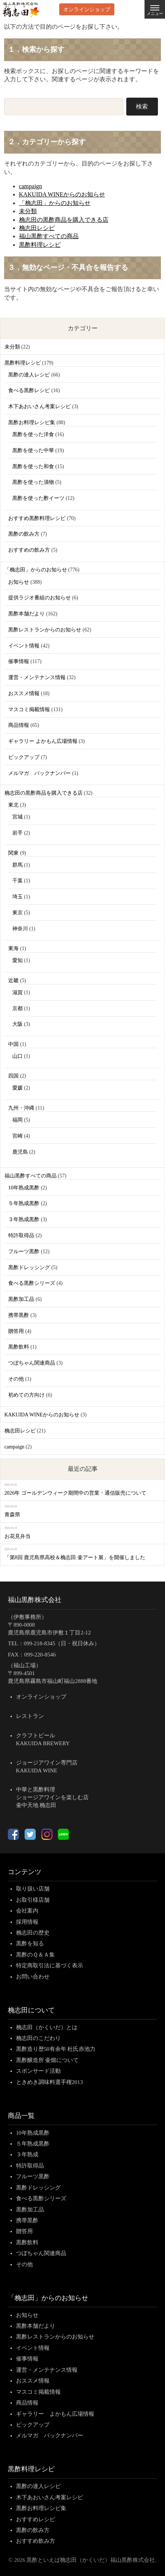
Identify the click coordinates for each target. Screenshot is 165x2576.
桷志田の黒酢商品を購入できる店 (63, 220)
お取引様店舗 (33, 1900)
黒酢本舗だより (26, 614)
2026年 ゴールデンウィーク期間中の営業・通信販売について (75, 1493)
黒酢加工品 (21, 1299)
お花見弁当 (17, 1536)
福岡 (17, 1120)
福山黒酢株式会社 (34, 1600)
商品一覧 (21, 2115)
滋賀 (17, 992)
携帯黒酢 (18, 1315)
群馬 (17, 865)
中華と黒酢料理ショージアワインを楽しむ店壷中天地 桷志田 (52, 1797)
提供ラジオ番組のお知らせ (39, 597)
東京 (17, 912)
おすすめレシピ (35, 2519)
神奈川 (20, 928)
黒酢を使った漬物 (33, 482)
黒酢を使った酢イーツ (38, 498)
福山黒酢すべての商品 (49, 236)
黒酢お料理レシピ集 (31, 422)
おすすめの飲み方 (29, 550)
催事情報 (18, 661)
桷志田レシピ (37, 228)
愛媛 (17, 1088)
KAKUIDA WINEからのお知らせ (62, 194)
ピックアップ (23, 757)
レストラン (30, 1716)
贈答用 (16, 1331)
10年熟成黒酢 (23, 1188)
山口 (17, 1056)
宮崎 (17, 1136)
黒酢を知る (30, 1943)
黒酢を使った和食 (33, 466)
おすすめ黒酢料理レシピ (37, 518)
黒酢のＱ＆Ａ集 (35, 1955)
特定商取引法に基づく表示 (49, 1965)
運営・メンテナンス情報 (37, 677)
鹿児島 (20, 1152)
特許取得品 (21, 1235)
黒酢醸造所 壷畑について (47, 2060)
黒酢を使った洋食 (33, 434)
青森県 (12, 1514)
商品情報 (18, 725)
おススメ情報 (23, 693)
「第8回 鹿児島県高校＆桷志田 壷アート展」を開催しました (74, 1557)
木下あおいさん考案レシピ (39, 406)
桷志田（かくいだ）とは (46, 2027)
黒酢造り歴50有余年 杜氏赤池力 (56, 2049)
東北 (13, 805)
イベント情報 (23, 646)
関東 (13, 853)
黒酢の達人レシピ (29, 375)
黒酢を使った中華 (33, 450)
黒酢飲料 (18, 1347)
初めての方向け (26, 1395)
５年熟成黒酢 (23, 1203)
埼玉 (17, 896)
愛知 (17, 960)
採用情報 (27, 1922)
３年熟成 (27, 2154)
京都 (17, 1008)
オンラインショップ (86, 9)
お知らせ (18, 582)
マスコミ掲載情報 (29, 709)
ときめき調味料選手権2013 (49, 2082)
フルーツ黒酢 (23, 1251)
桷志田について (31, 2010)
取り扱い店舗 (33, 1889)
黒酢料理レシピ (40, 245)
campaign (30, 186)
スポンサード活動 (38, 2071)
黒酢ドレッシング (29, 1267)
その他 (16, 1379)
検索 (142, 106)
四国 (13, 1076)
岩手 (17, 833)
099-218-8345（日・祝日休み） (62, 1643)
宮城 (17, 817)
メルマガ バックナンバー (39, 773)
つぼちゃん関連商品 (31, 1363)
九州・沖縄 (21, 1108)
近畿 (13, 980)
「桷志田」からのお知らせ (55, 203)
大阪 (17, 1024)
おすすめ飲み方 (35, 2541)
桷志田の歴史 (33, 1933)
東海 (13, 948)
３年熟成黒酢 (23, 1219)
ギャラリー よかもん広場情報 (42, 741)
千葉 (17, 880)
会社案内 (27, 1911)
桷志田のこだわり (38, 2038)
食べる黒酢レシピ (29, 390)
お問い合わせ (33, 1977)
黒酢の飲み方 (23, 534)
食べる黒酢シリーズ (31, 1283)
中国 (13, 1044)
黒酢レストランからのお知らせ (44, 630)
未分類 (28, 211)
